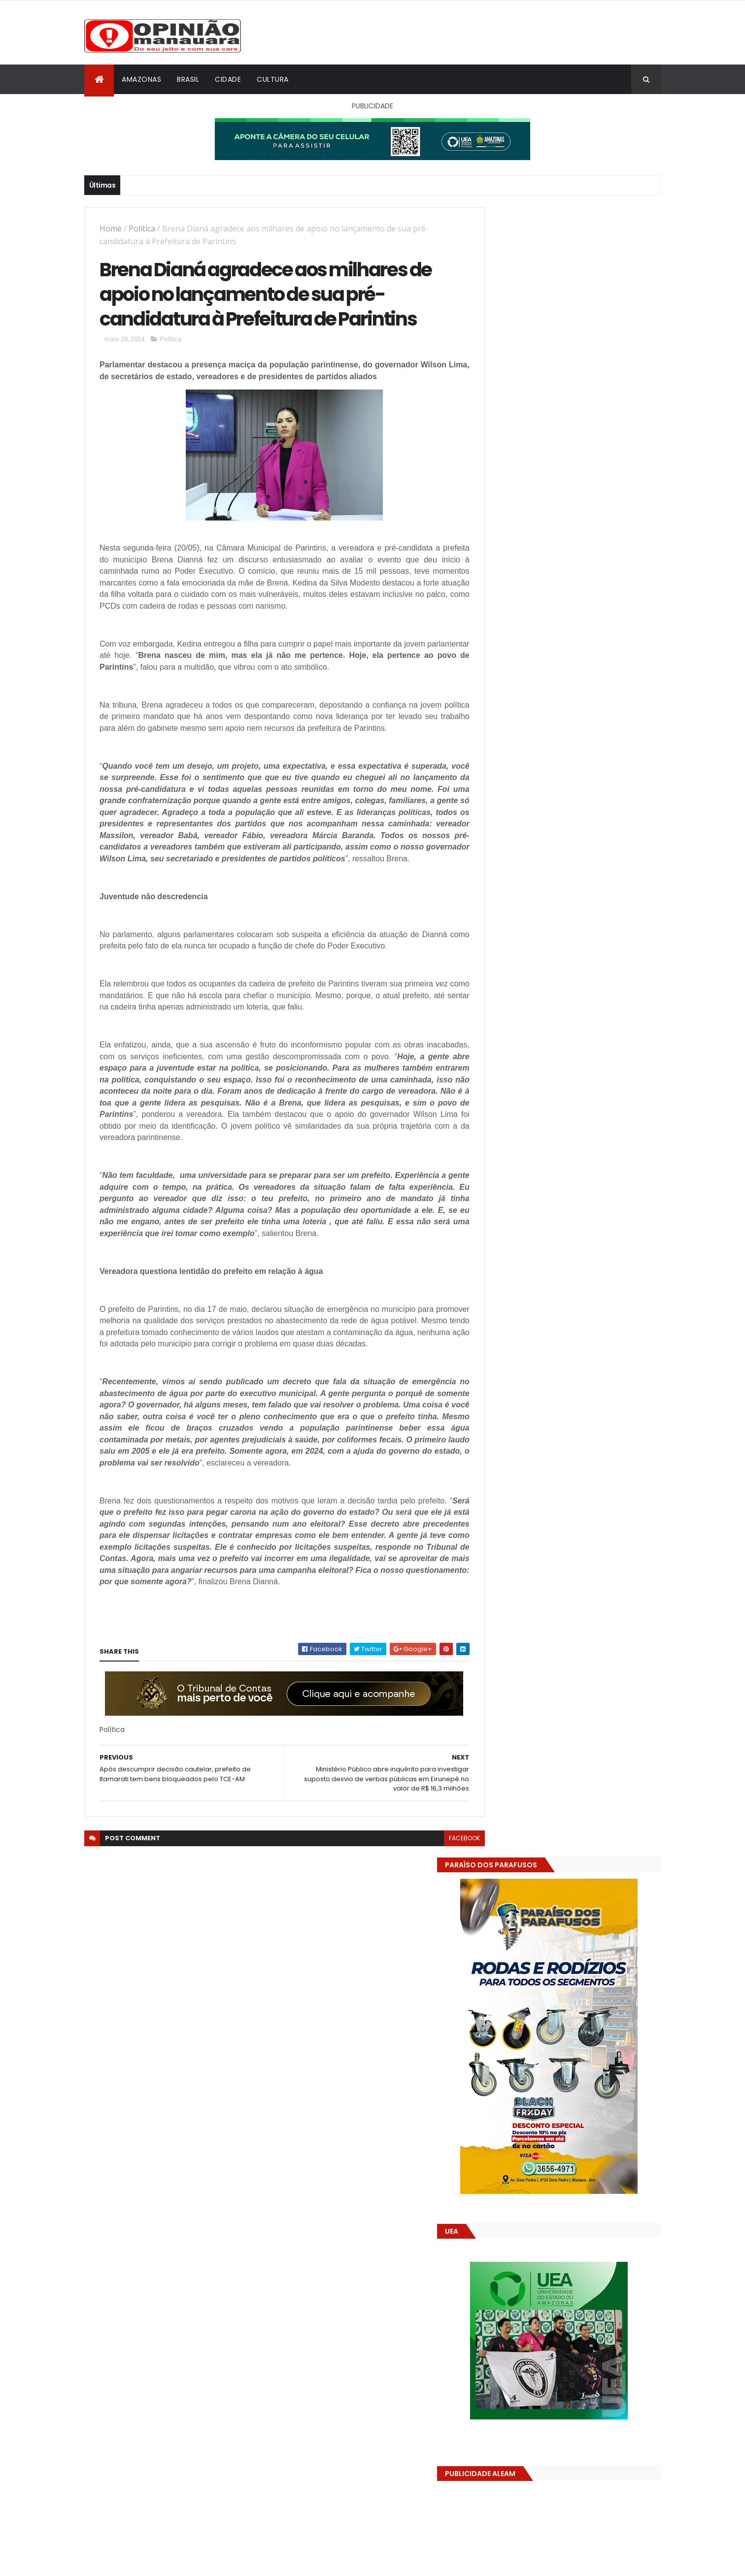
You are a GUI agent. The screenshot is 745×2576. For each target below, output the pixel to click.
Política (142, 228)
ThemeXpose (139, 2562)
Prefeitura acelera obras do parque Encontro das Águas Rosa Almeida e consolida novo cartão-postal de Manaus (586, 1578)
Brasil (188, 79)
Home (111, 228)
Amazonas (141, 79)
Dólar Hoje (499, 1885)
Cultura (273, 79)
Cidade (228, 79)
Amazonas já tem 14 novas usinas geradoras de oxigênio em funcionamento (582, 1485)
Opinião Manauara (533, 1639)
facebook (442, 1877)
